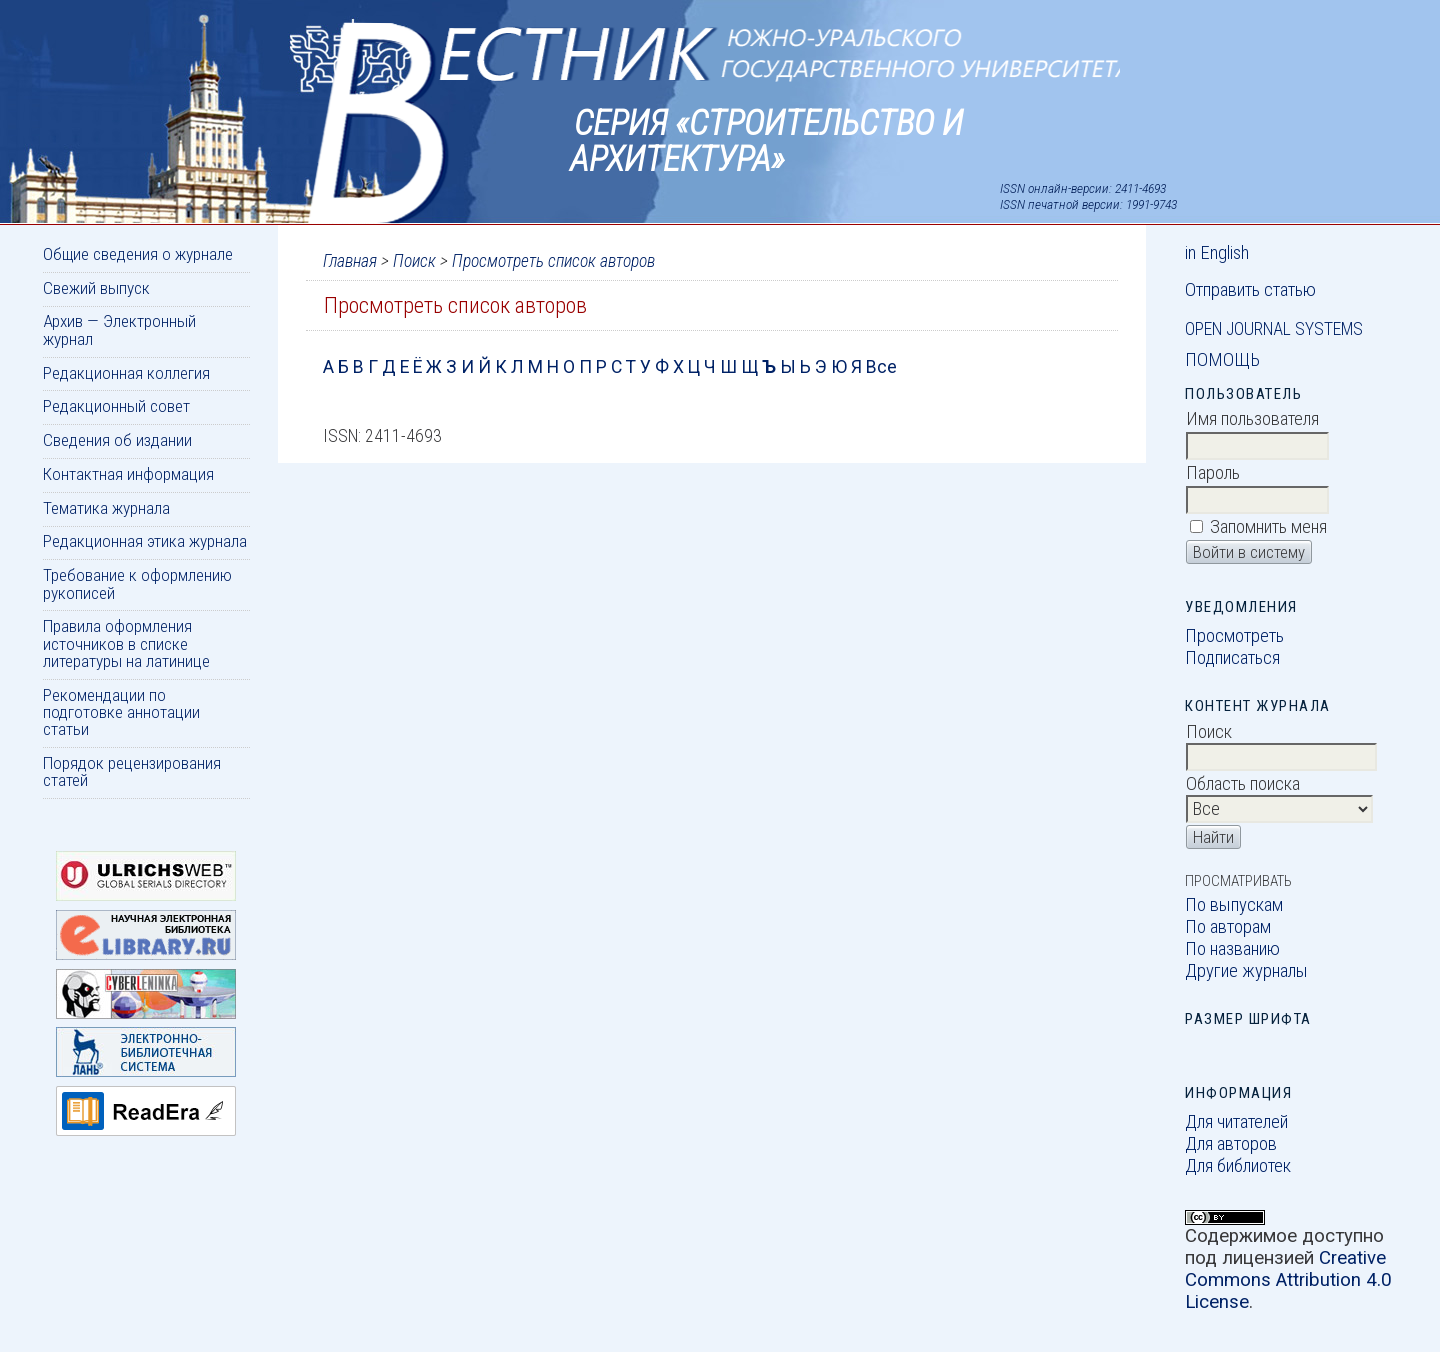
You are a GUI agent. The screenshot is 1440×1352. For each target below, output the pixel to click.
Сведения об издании (117, 440)
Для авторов (1231, 1144)
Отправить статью (1250, 290)
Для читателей (1236, 1122)
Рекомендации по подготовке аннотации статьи (121, 712)
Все (881, 367)
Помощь (1222, 360)
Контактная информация (128, 474)
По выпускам (1234, 905)
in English (1217, 253)
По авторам (1228, 927)
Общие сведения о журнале (138, 254)
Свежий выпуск (96, 288)
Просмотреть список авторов (553, 261)
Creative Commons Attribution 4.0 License (1288, 1280)
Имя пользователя (1252, 419)
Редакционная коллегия (126, 373)
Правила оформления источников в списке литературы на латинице (126, 643)
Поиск (414, 261)
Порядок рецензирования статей (132, 771)
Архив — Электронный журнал (119, 329)
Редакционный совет (116, 406)
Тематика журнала (106, 508)
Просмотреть (1234, 636)
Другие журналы (1246, 971)
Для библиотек (1238, 1166)
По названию (1232, 949)
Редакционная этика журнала (145, 541)
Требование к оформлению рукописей (137, 583)
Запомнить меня (1268, 527)
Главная (350, 261)
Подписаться (1232, 658)
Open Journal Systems (1274, 329)
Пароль (1213, 473)
